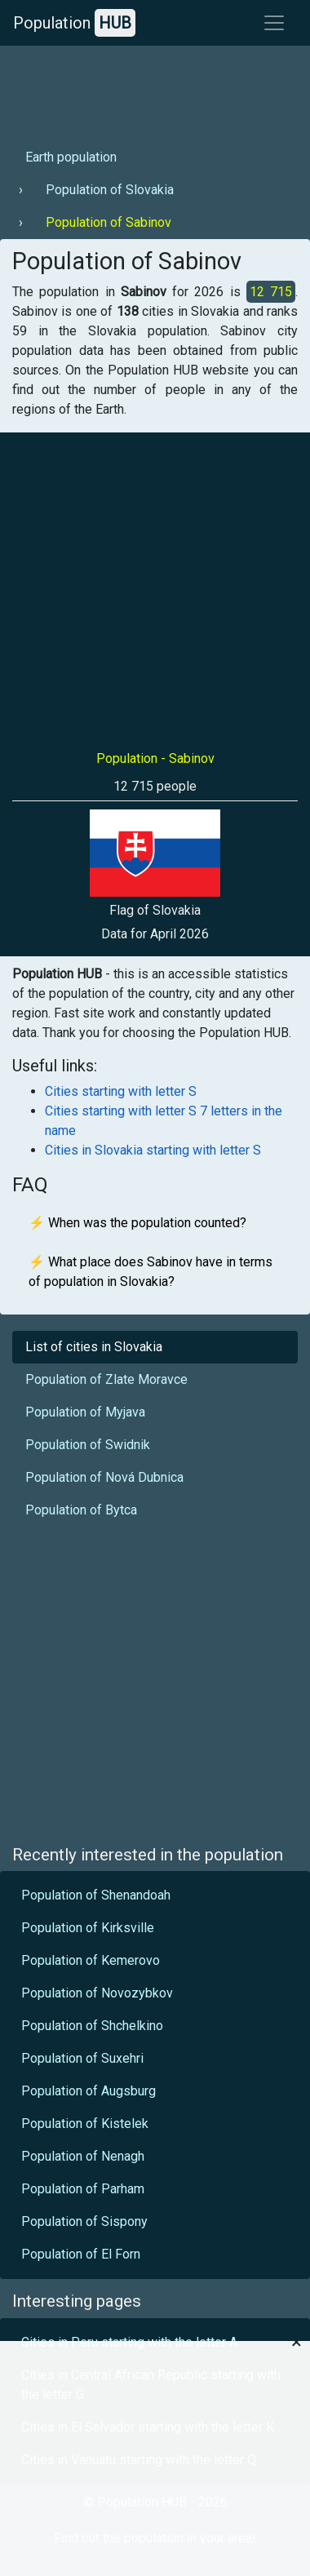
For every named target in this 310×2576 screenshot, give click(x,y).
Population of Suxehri (82, 2058)
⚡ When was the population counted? (137, 1222)
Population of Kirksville (87, 1927)
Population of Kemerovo (90, 1960)
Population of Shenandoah (95, 1895)
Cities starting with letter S (121, 1091)
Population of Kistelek (84, 2123)
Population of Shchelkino (92, 2025)
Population (74, 23)
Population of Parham (82, 2189)
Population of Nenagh (82, 2156)
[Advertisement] (153, 90)
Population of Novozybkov (97, 1993)
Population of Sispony (84, 2221)
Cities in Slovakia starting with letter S (153, 1150)
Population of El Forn (80, 2254)
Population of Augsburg (88, 2091)
